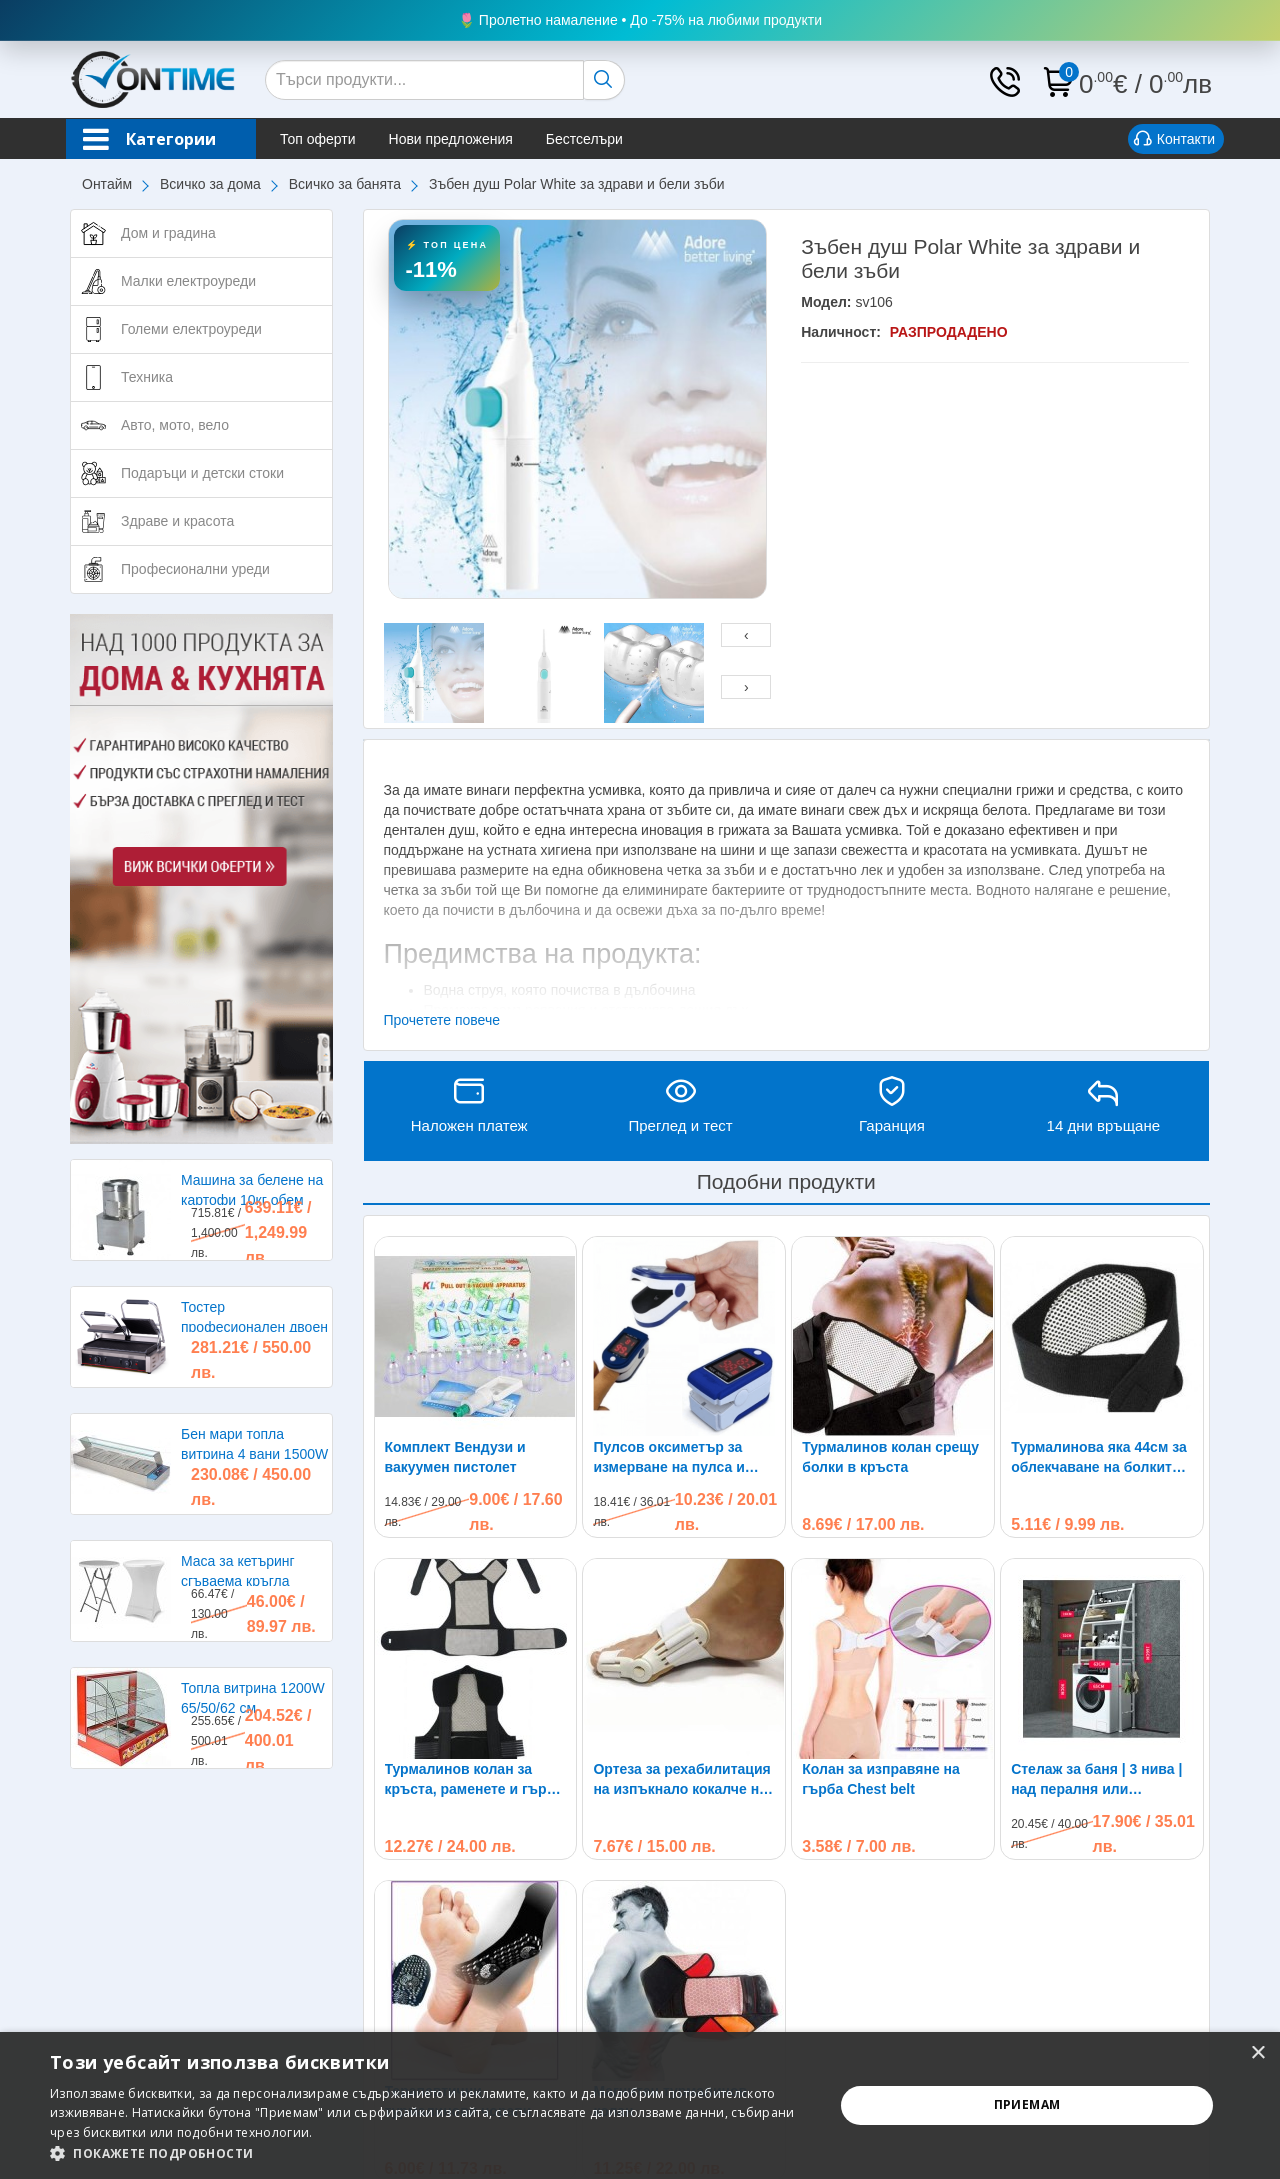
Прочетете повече (442, 1020)
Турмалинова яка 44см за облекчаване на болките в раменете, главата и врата (1101, 1458)
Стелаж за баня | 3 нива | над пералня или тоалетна (1096, 1600)
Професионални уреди (195, 569)
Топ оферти (318, 139)
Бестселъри (584, 139)
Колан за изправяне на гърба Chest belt (881, 1599)
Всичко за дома (210, 184)
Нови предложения (451, 139)
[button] (430, 2153)
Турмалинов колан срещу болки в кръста (890, 1457)
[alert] (640, 2105)
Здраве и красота (177, 521)
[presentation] (746, 635)
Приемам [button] (1027, 2104)
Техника (147, 377)
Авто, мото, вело (175, 425)
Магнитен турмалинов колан (670, 1921)
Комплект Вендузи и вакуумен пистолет (455, 1457)
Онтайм (107, 184)
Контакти (1174, 140)
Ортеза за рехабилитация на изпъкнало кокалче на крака (681, 1780)
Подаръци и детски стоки (202, 473)
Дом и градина (168, 233)
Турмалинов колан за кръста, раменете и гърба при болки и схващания (474, 1780)
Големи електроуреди (191, 329)
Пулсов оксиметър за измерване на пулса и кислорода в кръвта (668, 1458)
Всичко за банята (345, 184)
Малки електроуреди (188, 281)
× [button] (1257, 2053)
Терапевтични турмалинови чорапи (458, 1921)
